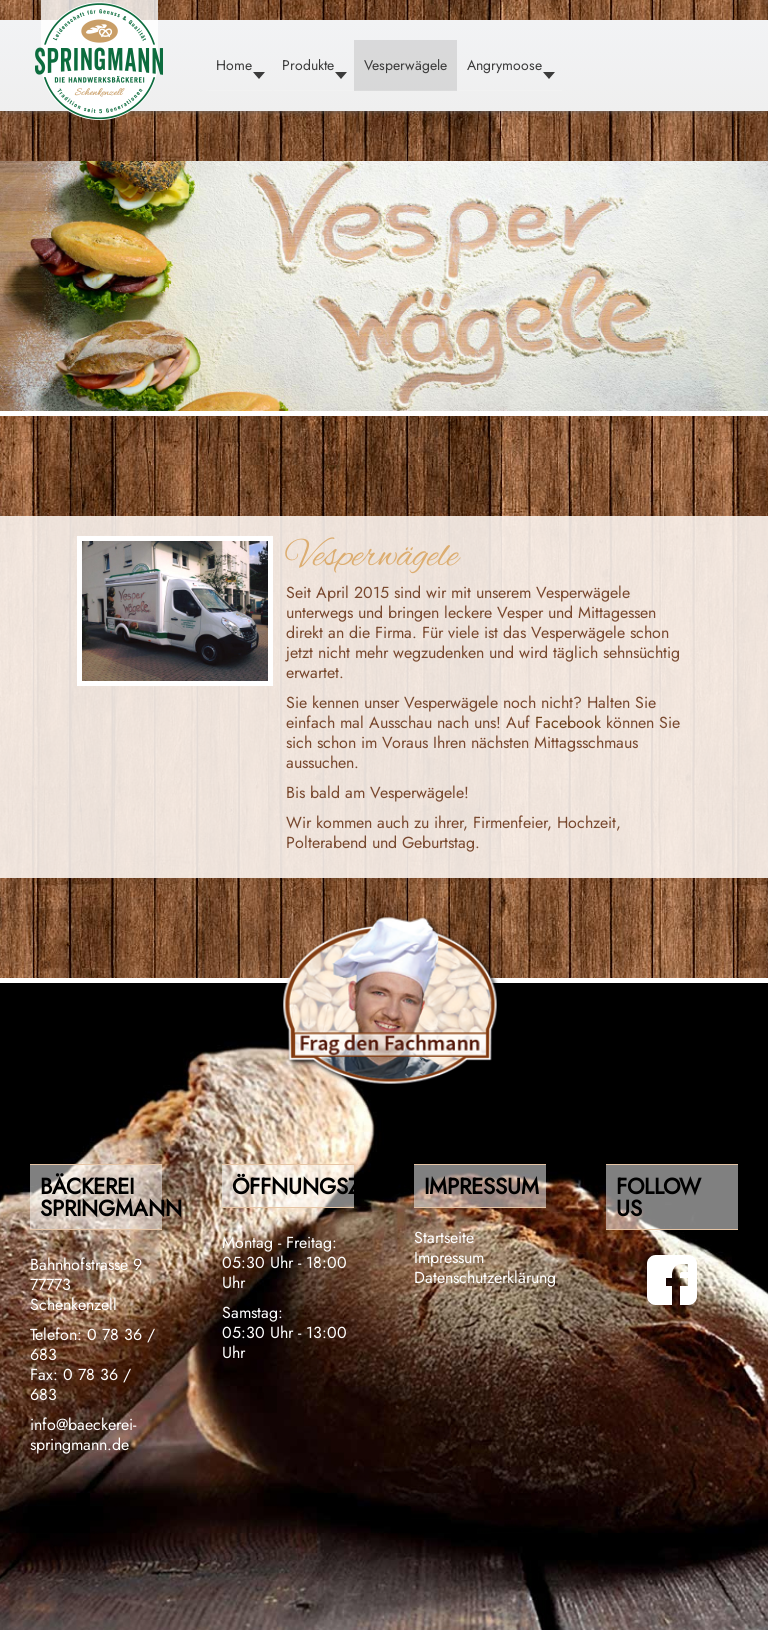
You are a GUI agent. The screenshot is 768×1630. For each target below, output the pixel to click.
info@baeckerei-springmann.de (83, 1434)
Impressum (449, 1257)
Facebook (570, 722)
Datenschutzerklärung (485, 1277)
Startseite (444, 1237)
